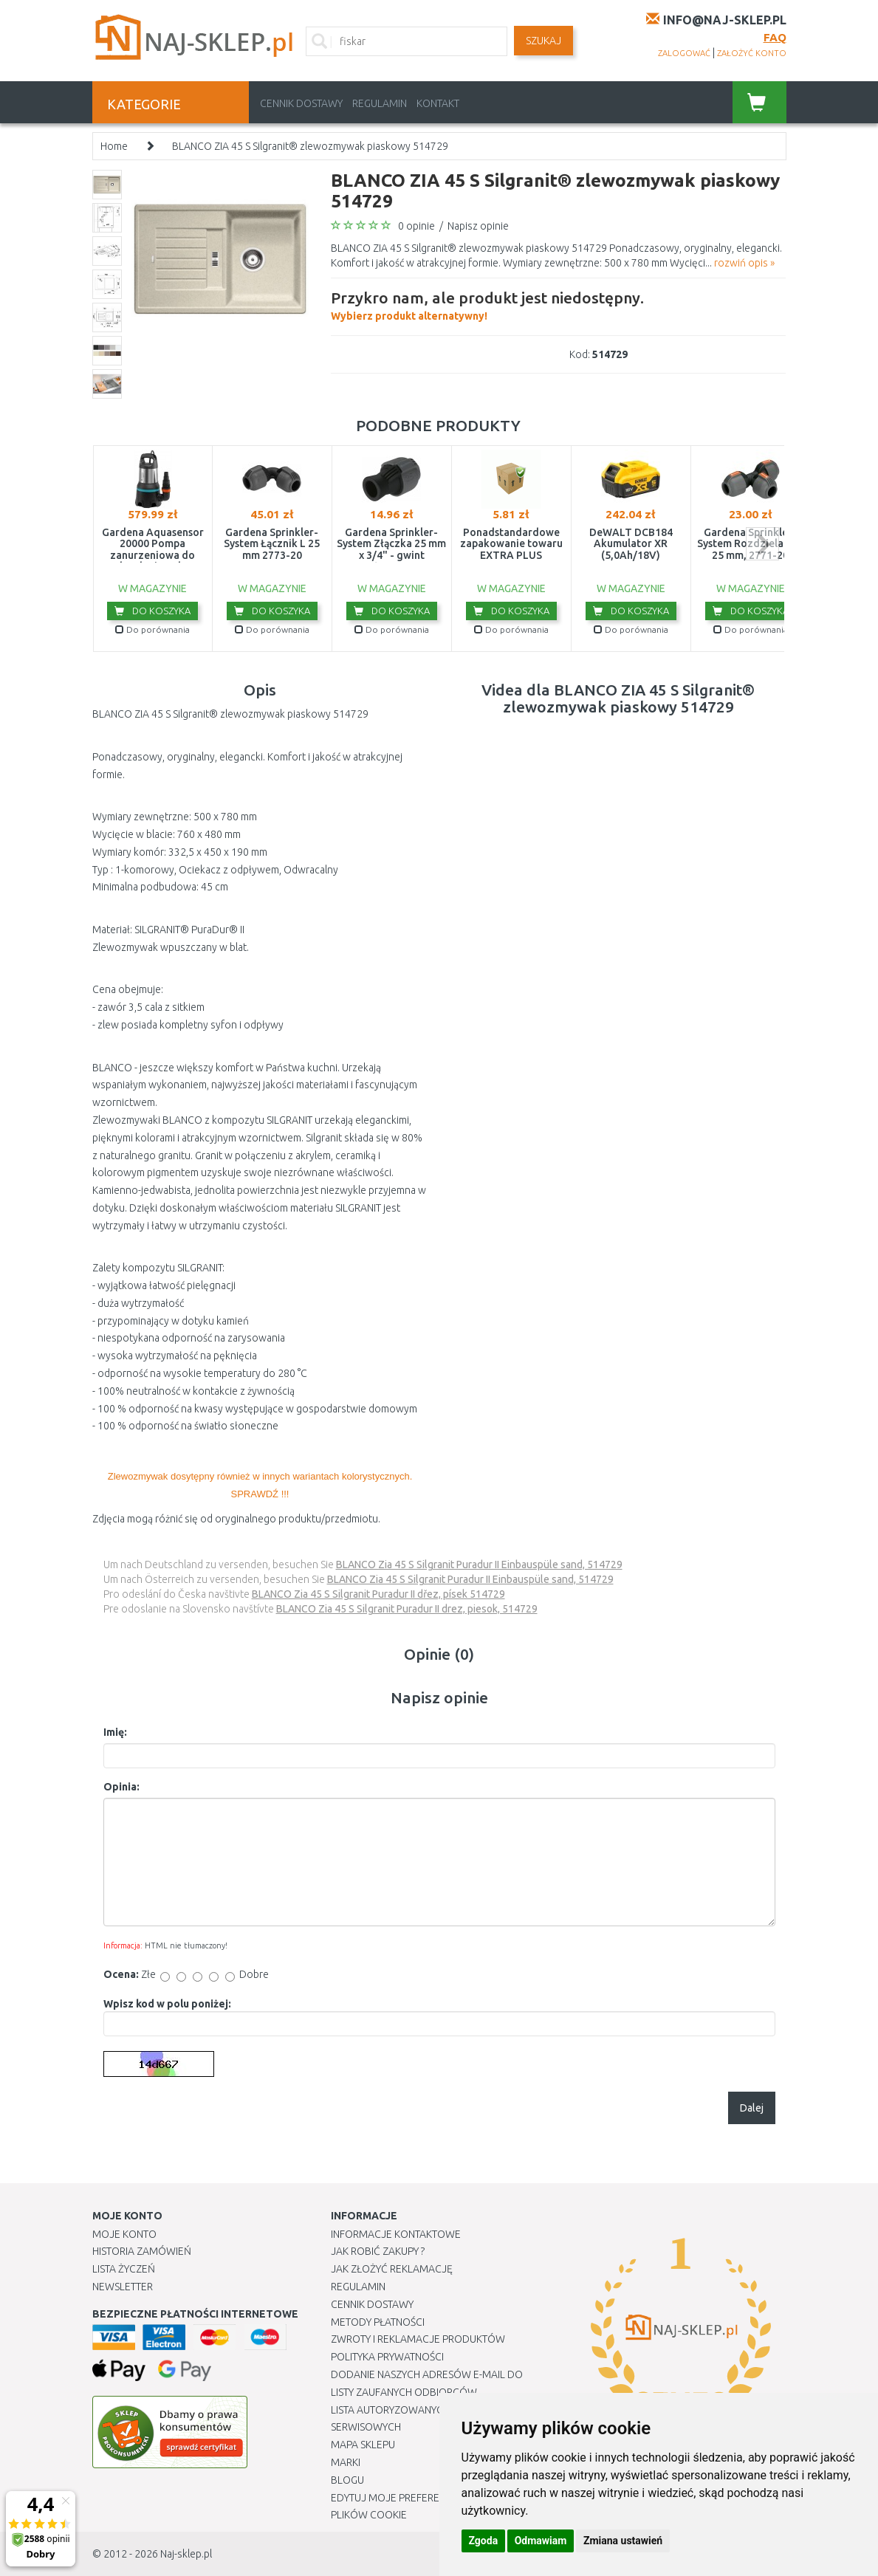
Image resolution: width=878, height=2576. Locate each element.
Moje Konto (124, 2234)
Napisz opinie (478, 226)
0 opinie (416, 226)
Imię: (115, 1732)
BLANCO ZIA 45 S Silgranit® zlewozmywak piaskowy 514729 (310, 146)
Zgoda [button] (483, 2540)
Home (114, 146)
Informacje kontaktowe (396, 2234)
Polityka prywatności (387, 2357)
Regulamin (379, 103)
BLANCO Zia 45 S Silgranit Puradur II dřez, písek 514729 (378, 1594)
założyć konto (751, 53)
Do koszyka (152, 610)
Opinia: (121, 1787)
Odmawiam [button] (541, 2540)
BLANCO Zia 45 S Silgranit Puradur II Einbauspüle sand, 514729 (479, 1564)
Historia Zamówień (141, 2251)
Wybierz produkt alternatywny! (487, 304)
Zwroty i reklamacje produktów (418, 2339)
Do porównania (152, 629)
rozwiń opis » (744, 263)
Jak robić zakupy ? (378, 2251)
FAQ (775, 37)
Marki (345, 2462)
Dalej (752, 2108)
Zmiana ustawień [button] (622, 2540)
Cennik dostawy (301, 103)
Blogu (347, 2480)
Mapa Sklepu (363, 2444)
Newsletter (122, 2286)
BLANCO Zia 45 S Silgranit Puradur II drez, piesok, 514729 (407, 1609)
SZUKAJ (543, 41)
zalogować (684, 53)
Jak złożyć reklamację (392, 2269)
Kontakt (437, 103)
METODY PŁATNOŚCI (378, 2322)
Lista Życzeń (123, 2269)
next (762, 543)
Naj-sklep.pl (186, 2554)
